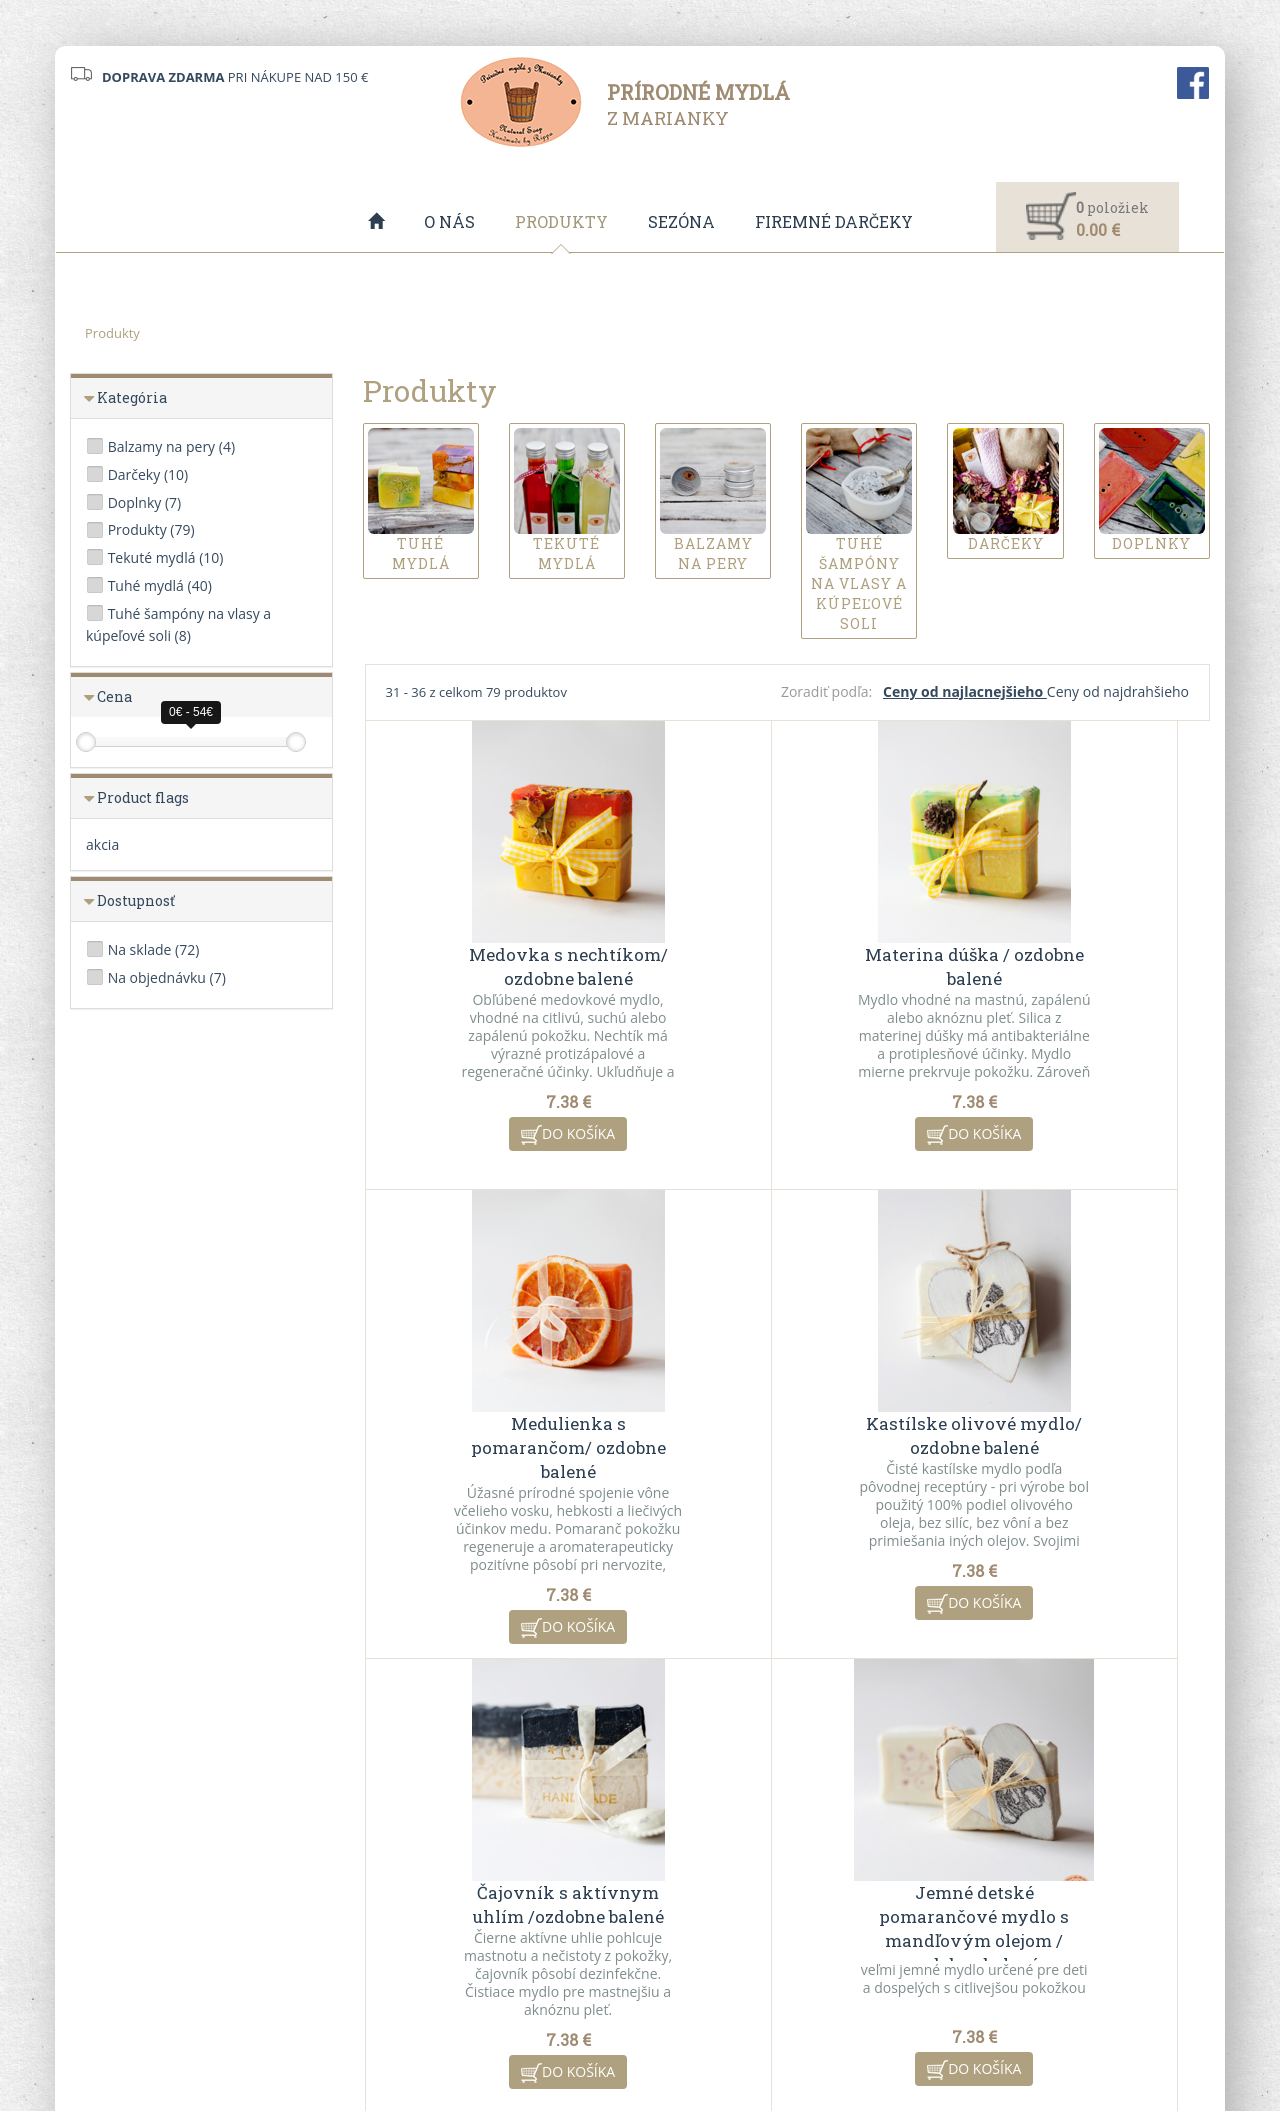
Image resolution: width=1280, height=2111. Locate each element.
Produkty (561, 221)
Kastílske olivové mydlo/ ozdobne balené (506, 1436)
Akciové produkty (707, 1908)
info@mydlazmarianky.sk (167, 1917)
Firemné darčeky (834, 221)
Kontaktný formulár (1006, 1882)
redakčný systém (603, 2034)
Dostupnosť (136, 901)
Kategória (132, 398)
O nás (449, 221)
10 (898, 1716)
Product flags (143, 798)
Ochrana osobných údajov (442, 1934)
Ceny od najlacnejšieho (965, 692)
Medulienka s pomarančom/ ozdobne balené (1068, 979)
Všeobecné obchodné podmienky (463, 1882)
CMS (715, 2034)
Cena (114, 697)
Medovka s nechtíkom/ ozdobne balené (505, 967)
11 (939, 1716)
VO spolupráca (407, 1908)
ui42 (818, 2034)
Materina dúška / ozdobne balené (787, 967)
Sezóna (681, 221)
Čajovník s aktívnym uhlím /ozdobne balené (787, 1436)
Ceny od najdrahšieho (1118, 692)
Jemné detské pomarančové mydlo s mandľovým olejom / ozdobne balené (1069, 1460)
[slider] (86, 743)
